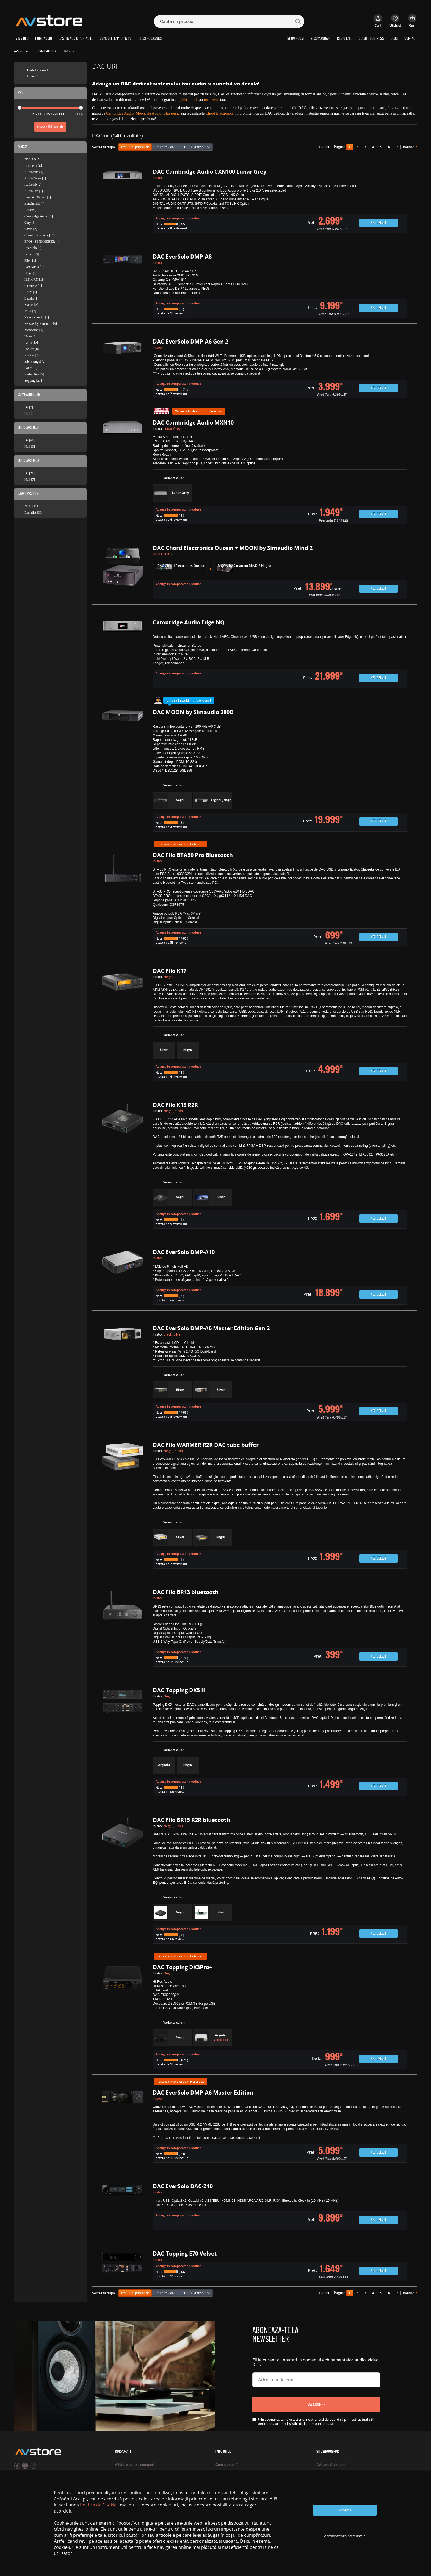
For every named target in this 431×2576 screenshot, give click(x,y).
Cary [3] (29, 223)
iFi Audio (154, 113)
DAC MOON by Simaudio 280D (193, 712)
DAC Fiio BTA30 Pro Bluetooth (193, 855)
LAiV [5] (30, 292)
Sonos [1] (30, 368)
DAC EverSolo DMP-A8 (182, 256)
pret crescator (165, 147)
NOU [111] (31, 506)
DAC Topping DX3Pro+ (182, 1967)
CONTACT (410, 39)
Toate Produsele (38, 70)
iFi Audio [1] (33, 286)
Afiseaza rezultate (50, 127)
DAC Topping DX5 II (179, 1690)
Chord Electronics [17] (39, 235)
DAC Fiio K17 (169, 970)
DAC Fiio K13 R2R (175, 1105)
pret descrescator (196, 147)
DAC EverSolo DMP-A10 (184, 1252)
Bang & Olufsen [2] (37, 197)
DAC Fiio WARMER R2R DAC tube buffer (206, 1444)
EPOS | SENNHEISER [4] (42, 241)
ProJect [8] (31, 349)
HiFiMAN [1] (33, 279)
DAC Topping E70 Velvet (185, 2253)
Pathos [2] (31, 343)
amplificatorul (186, 100)
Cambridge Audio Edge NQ (189, 622)
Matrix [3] (31, 305)
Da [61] (29, 440)
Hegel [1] (30, 273)
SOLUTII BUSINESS (371, 39)
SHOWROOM (295, 39)
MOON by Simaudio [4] (40, 324)
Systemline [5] (34, 374)
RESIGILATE (344, 39)
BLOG (394, 39)
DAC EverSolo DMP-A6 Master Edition (203, 2092)
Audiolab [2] (33, 185)
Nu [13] (29, 446)
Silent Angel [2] (35, 362)
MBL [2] (30, 311)
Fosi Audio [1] (34, 267)
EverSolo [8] (33, 248)
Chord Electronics (219, 113)
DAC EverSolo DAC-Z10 (183, 2186)
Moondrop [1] (33, 330)
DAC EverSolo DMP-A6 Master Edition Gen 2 (211, 1328)
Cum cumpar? (227, 2465)
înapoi (324, 147)
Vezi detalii (378, 223)
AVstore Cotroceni (331, 2465)
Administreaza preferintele (345, 2536)
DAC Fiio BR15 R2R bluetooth (191, 1820)
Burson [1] (31, 210)
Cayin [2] (30, 229)
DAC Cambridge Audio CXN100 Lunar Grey (209, 171)
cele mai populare (135, 147)
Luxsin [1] (31, 298)
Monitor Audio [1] (36, 317)
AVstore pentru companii (134, 2465)
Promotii (32, 76)
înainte (408, 147)
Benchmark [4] (34, 204)
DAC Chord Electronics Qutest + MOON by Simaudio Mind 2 (233, 548)
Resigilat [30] (33, 512)
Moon (140, 113)
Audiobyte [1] (33, 172)
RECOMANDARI (320, 39)
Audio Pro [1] (33, 191)
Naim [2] (30, 336)
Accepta (344, 2510)
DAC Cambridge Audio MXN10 (193, 422)
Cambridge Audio (120, 113)
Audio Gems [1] (35, 178)
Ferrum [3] (31, 254)
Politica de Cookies (99, 2505)
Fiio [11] (30, 260)
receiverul (211, 100)
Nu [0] (28, 414)
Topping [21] (33, 381)
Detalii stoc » (163, 554)
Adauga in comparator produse (178, 218)
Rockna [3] (31, 355)
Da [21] (29, 473)
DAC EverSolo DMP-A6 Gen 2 (190, 341)
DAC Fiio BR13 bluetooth (186, 1592)
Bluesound (171, 113)
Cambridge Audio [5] (38, 216)
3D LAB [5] (32, 159)
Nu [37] (29, 479)
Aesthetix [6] (33, 166)
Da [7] (28, 407)
